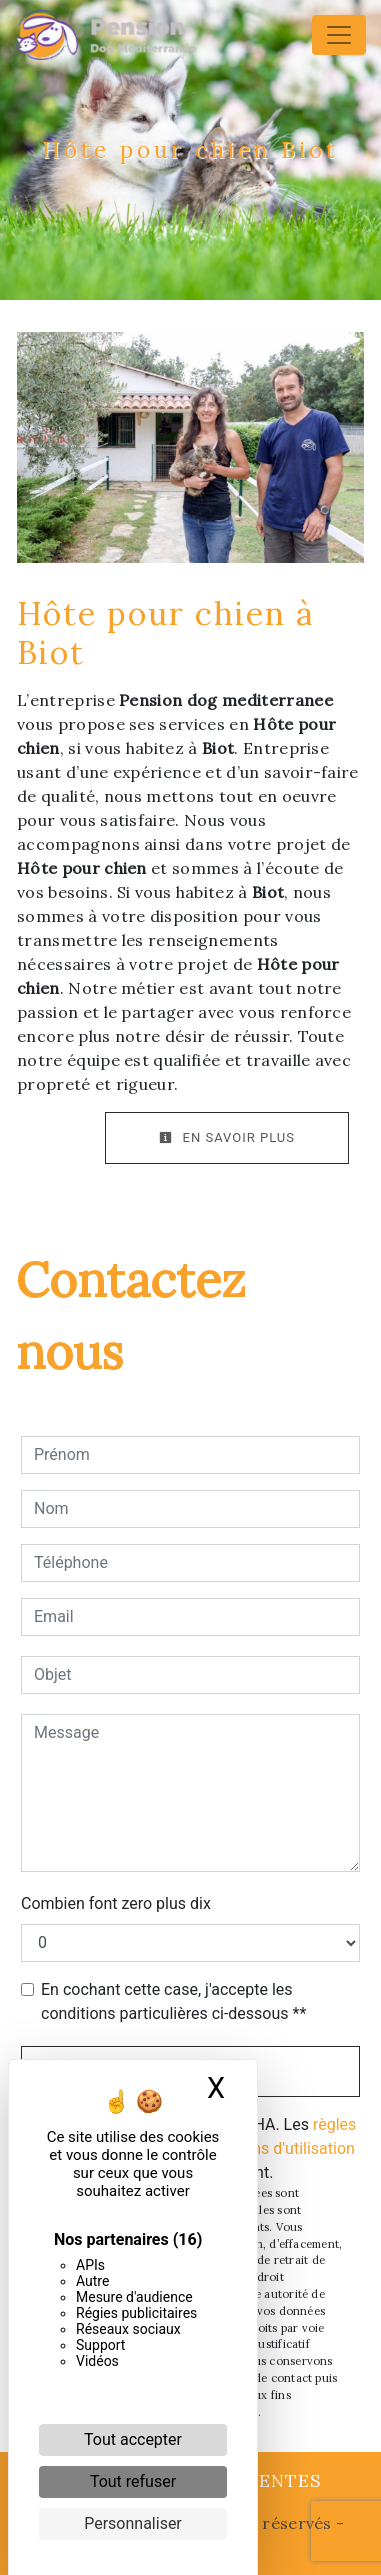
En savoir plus (227, 1137)
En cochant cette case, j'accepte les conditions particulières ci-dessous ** (173, 2001)
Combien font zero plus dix (116, 1903)
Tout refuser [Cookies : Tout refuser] (133, 2481)
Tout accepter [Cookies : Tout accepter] (133, 2439)
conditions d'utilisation (275, 2148)
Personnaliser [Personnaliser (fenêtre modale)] (133, 2523)
